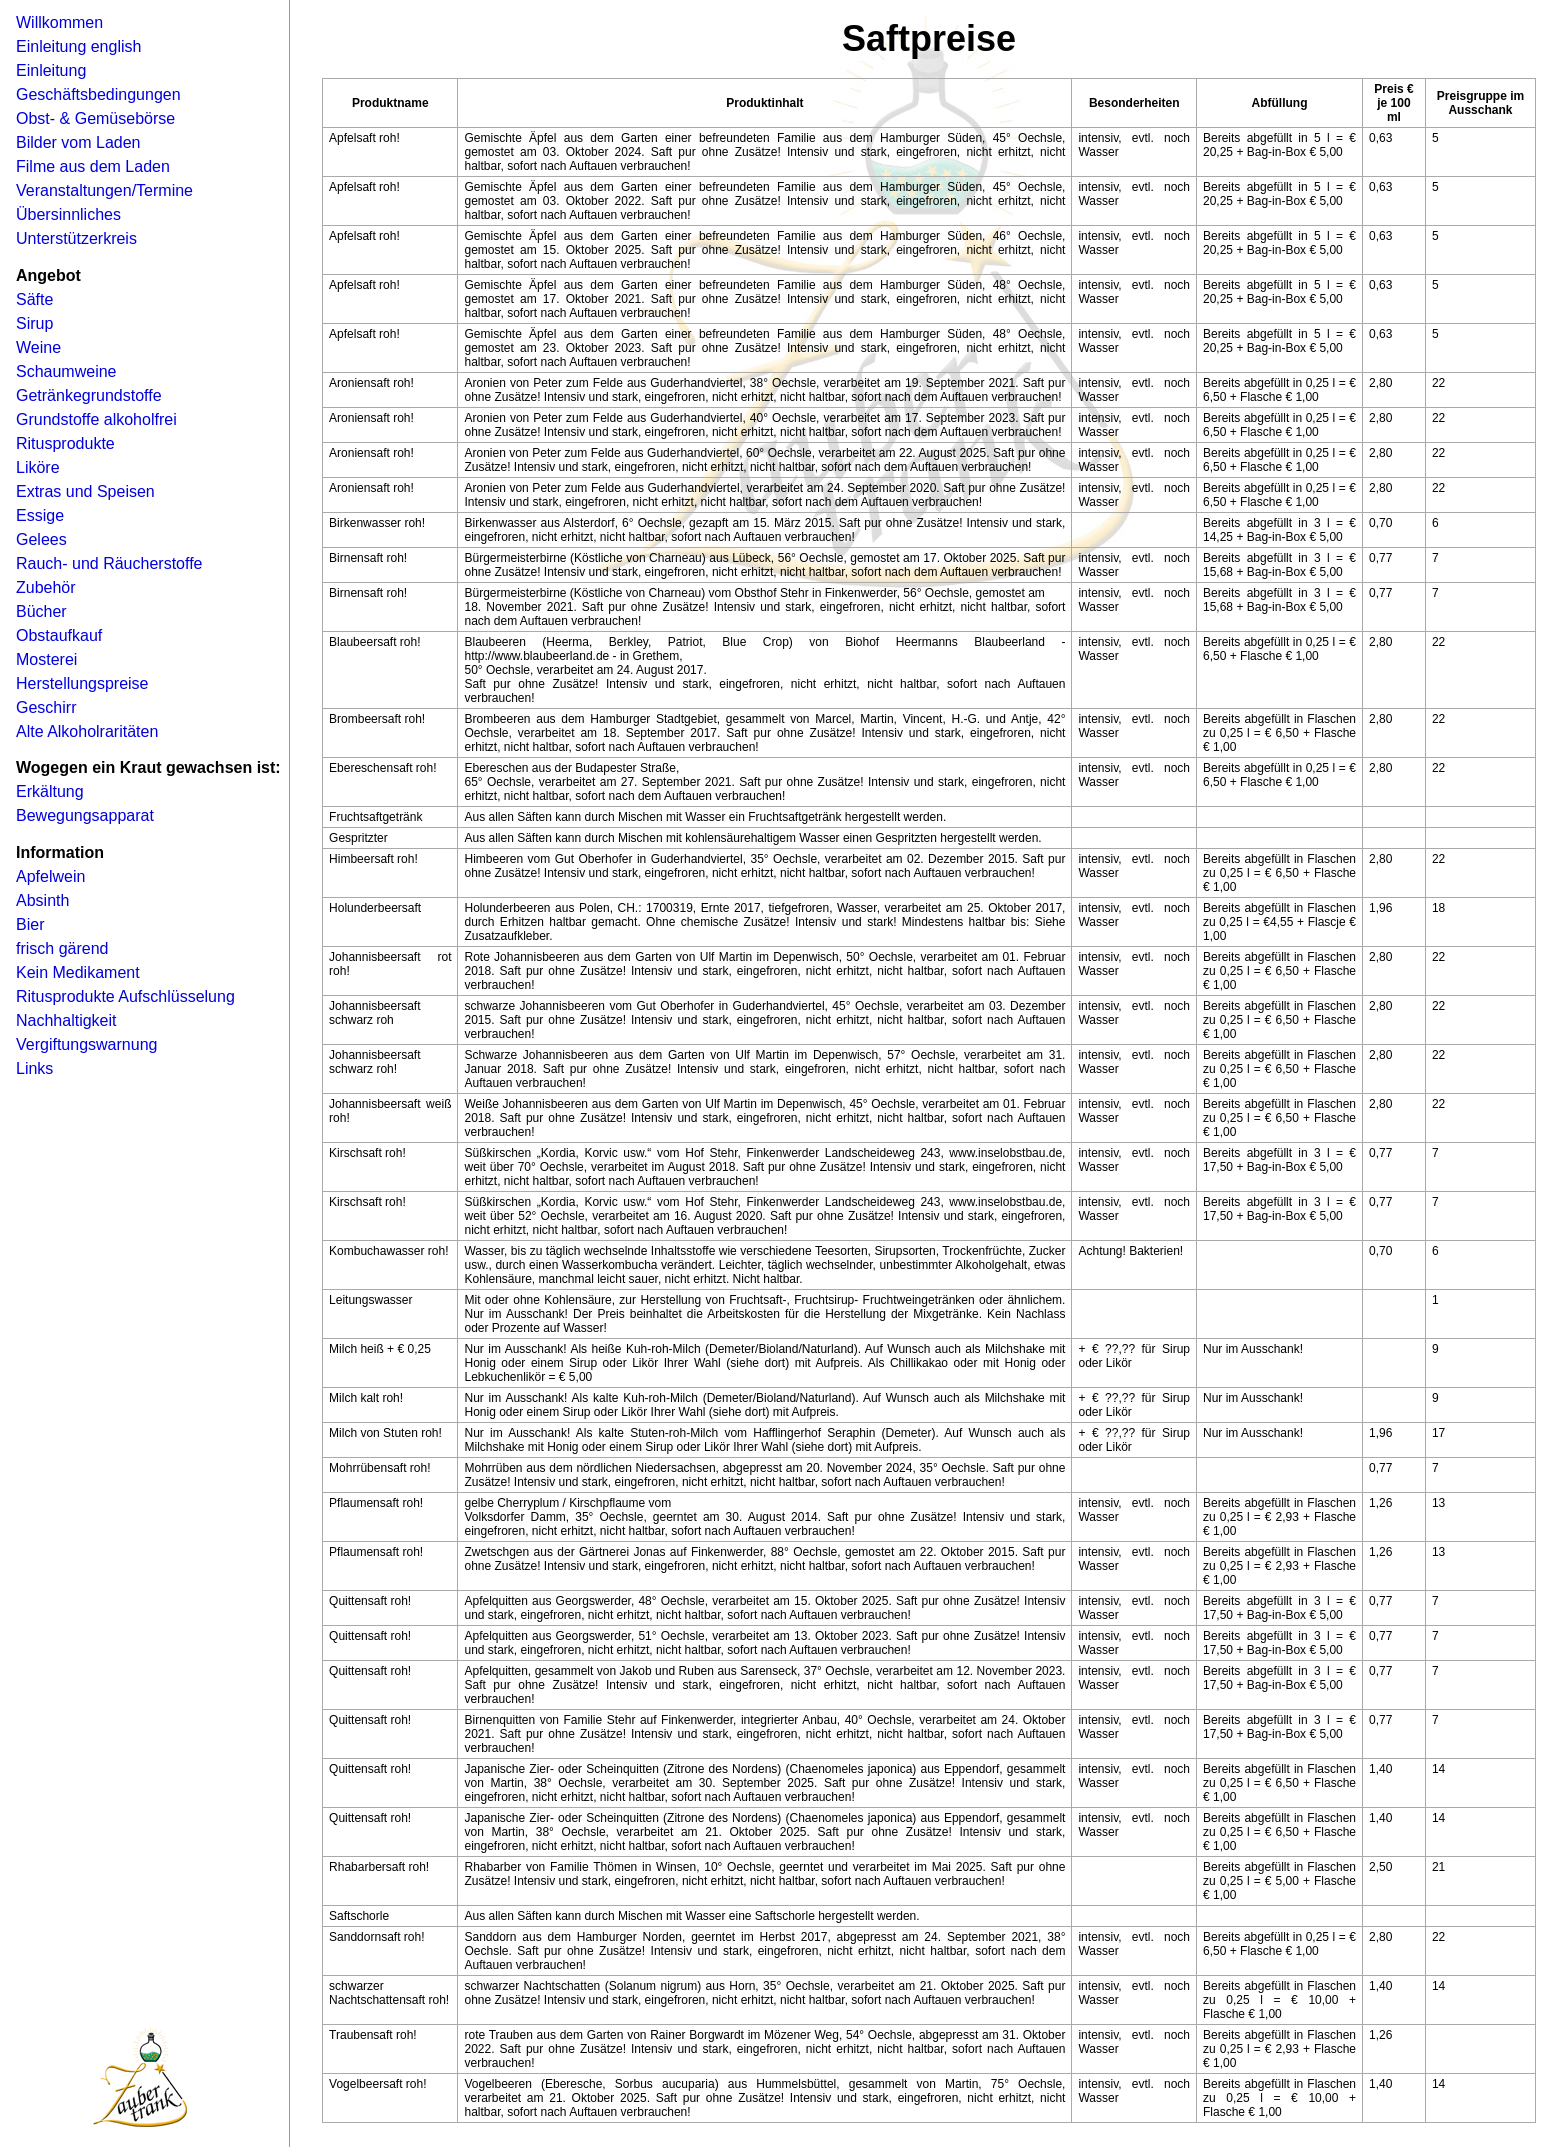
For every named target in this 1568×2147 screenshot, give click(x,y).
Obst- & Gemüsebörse (95, 118)
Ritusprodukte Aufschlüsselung (125, 996)
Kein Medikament (78, 972)
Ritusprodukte (65, 443)
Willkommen (59, 22)
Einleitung (51, 70)
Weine (38, 347)
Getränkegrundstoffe (89, 395)
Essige (40, 515)
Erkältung (50, 791)
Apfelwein (50, 876)
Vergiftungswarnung (86, 1044)
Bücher (41, 611)
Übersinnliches (68, 214)
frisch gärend (62, 948)
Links (34, 1068)
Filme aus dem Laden (93, 166)
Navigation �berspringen (45, 6)
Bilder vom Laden (78, 142)
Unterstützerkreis (76, 238)
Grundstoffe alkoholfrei (96, 419)
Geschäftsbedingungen (98, 94)
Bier (30, 924)
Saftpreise (929, 38)
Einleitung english (78, 46)
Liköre (38, 467)
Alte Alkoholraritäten (87, 731)
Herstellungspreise (82, 683)
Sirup (34, 323)
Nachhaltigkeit (66, 1020)
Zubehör (46, 587)
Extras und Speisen (85, 491)
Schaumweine (66, 371)
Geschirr (46, 707)
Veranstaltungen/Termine (104, 190)
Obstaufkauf (59, 635)
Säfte (34, 299)
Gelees (41, 539)
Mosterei (46, 659)
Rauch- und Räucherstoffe (109, 563)
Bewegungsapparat (85, 815)
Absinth (42, 900)
